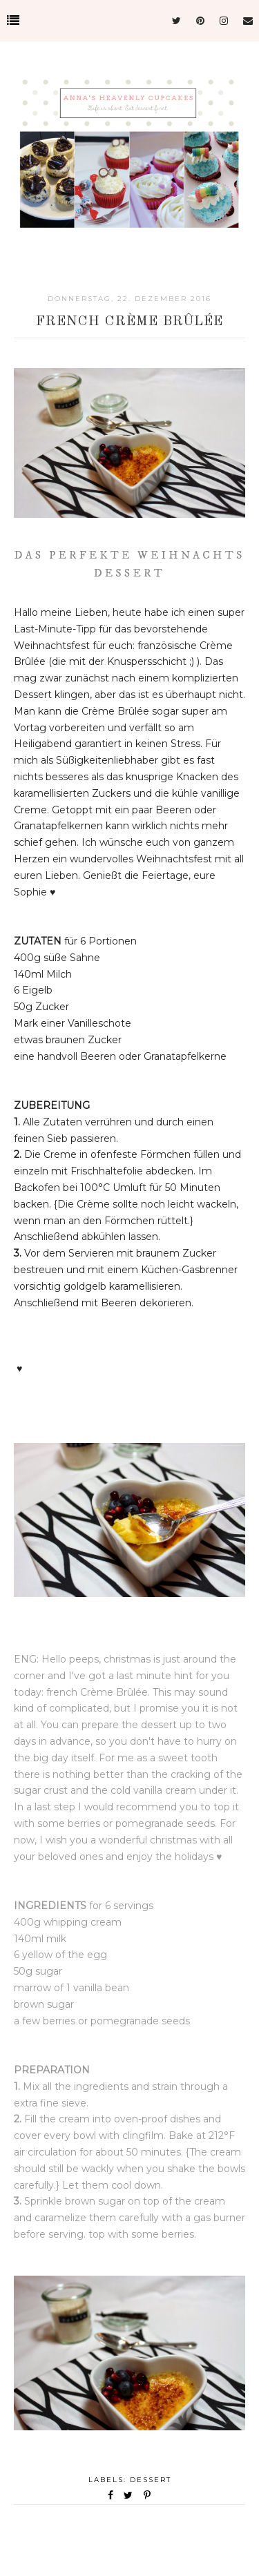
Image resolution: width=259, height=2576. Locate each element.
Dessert (150, 2479)
